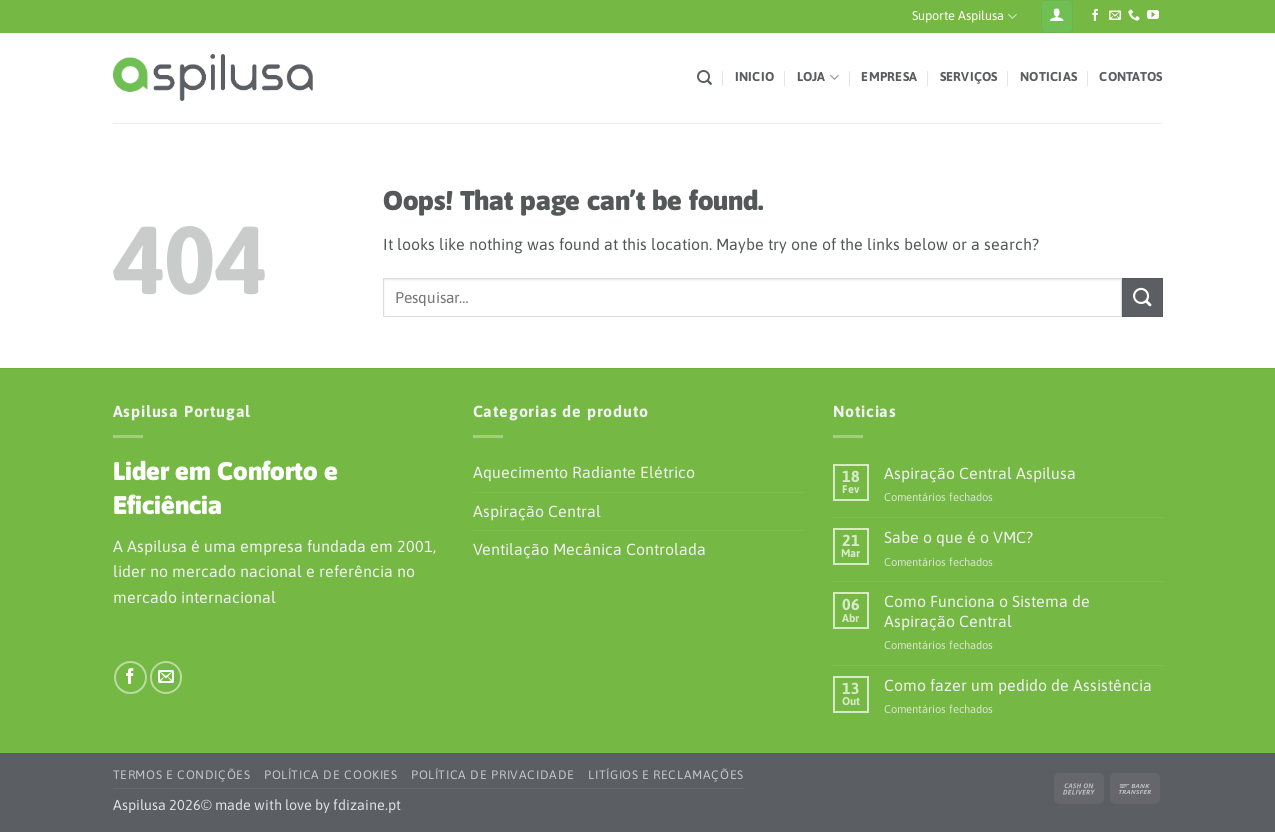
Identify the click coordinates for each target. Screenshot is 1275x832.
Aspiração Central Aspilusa (980, 473)
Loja (818, 77)
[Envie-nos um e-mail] (1115, 16)
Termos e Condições (182, 775)
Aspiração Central (537, 511)
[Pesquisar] (704, 78)
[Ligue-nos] (1134, 16)
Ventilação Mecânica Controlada (589, 549)
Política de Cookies (331, 775)
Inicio (755, 76)
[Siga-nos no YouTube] (1153, 16)
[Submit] (1142, 297)
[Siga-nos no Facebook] (1095, 16)
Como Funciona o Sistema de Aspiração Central (987, 610)
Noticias (1048, 76)
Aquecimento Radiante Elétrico (584, 472)
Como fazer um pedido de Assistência (1018, 685)
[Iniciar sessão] (1057, 16)
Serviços (969, 76)
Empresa (889, 76)
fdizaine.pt (367, 805)
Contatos (1130, 76)
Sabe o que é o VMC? (958, 537)
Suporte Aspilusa (964, 16)
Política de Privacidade (493, 775)
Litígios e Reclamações (665, 775)
